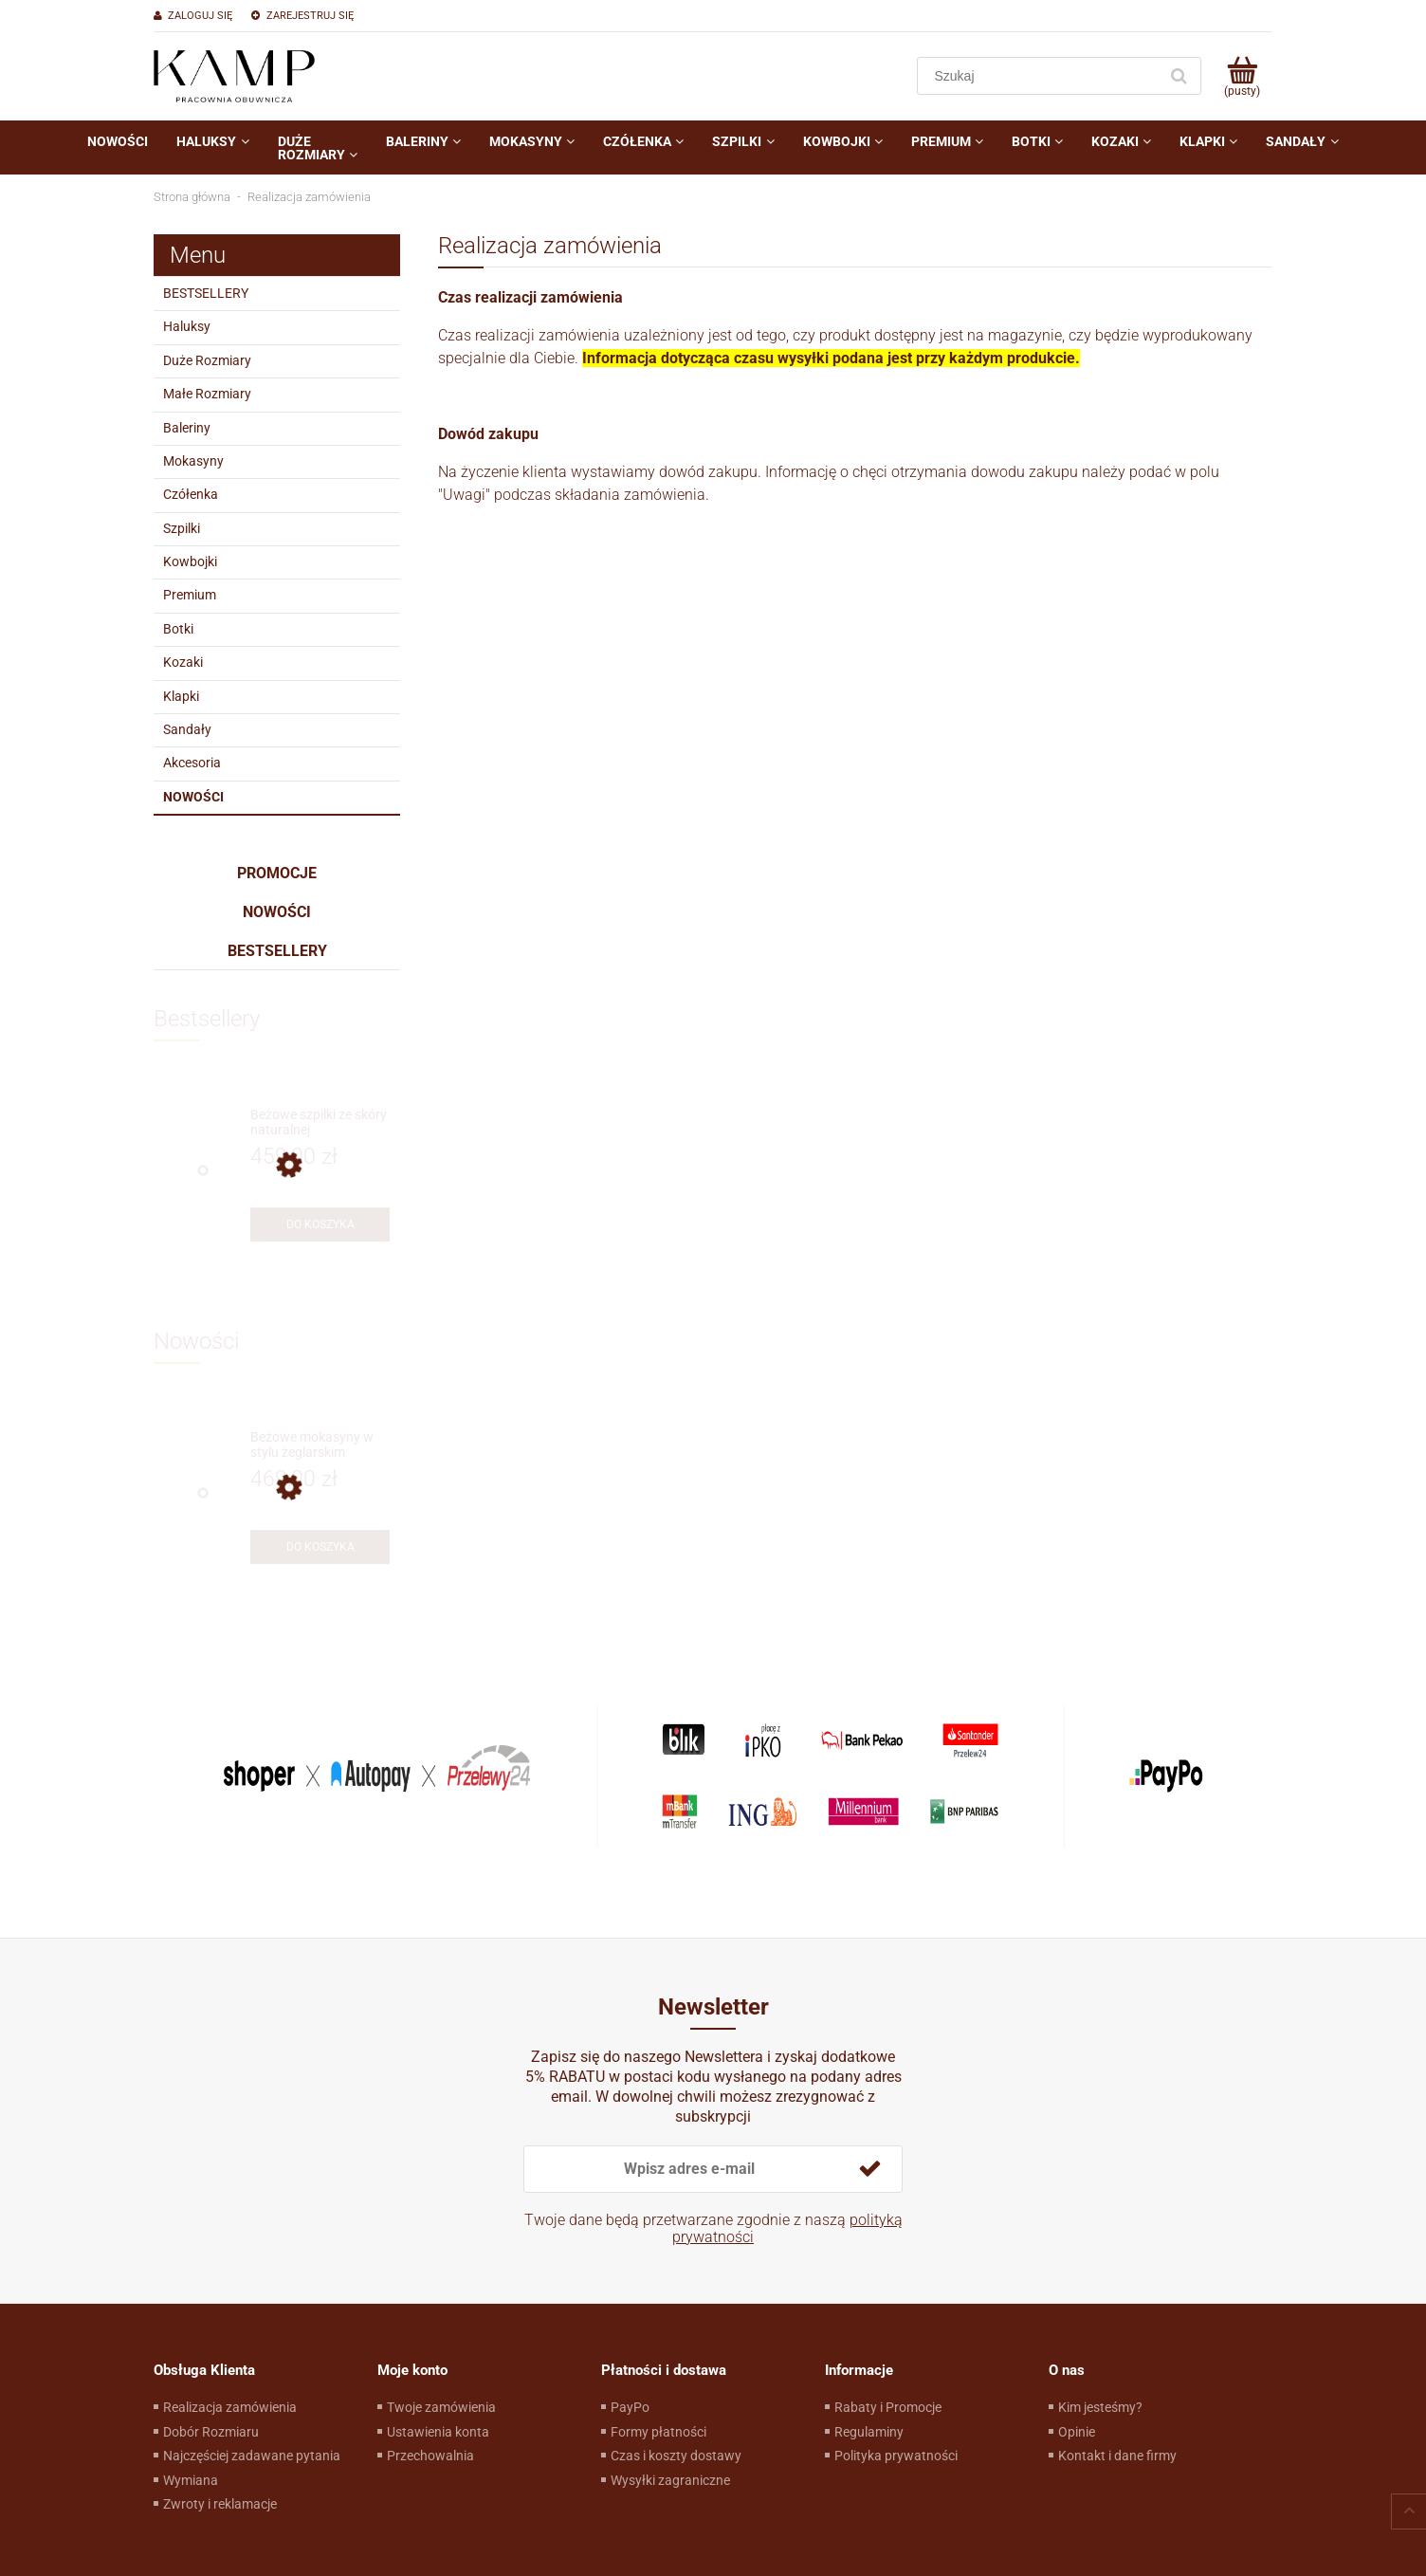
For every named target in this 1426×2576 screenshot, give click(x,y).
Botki (178, 628)
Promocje (277, 873)
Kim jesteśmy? (1100, 2407)
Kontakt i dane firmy (1117, 2455)
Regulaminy (869, 2431)
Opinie (1076, 2431)
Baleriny (186, 427)
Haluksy (186, 326)
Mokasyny (193, 461)
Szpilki (181, 528)
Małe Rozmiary (207, 393)
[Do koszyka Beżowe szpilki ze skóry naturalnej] (320, 1224)
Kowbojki (190, 561)
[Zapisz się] (869, 2169)
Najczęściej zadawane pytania (251, 2455)
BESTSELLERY (205, 293)
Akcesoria (192, 762)
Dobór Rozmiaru (211, 2431)
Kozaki (183, 662)
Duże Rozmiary (207, 360)
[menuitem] (117, 141)
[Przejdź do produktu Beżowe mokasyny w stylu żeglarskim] (320, 1445)
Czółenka (190, 494)
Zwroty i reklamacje (220, 2504)
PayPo (630, 2407)
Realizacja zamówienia (230, 2407)
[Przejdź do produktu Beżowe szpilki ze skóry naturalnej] (320, 1122)
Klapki (181, 696)
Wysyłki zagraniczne (670, 2480)
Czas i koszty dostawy (676, 2455)
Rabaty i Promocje (888, 2407)
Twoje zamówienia (441, 2407)
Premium (189, 594)
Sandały (187, 729)
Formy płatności (658, 2431)
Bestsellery (277, 951)
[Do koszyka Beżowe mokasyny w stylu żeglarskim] (320, 1547)
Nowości (193, 796)
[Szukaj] (1178, 76)
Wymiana (190, 2480)
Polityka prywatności (896, 2455)
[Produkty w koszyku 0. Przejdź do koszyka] (1241, 76)
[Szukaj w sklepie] (1041, 76)
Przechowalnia (430, 2455)
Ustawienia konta (438, 2431)
